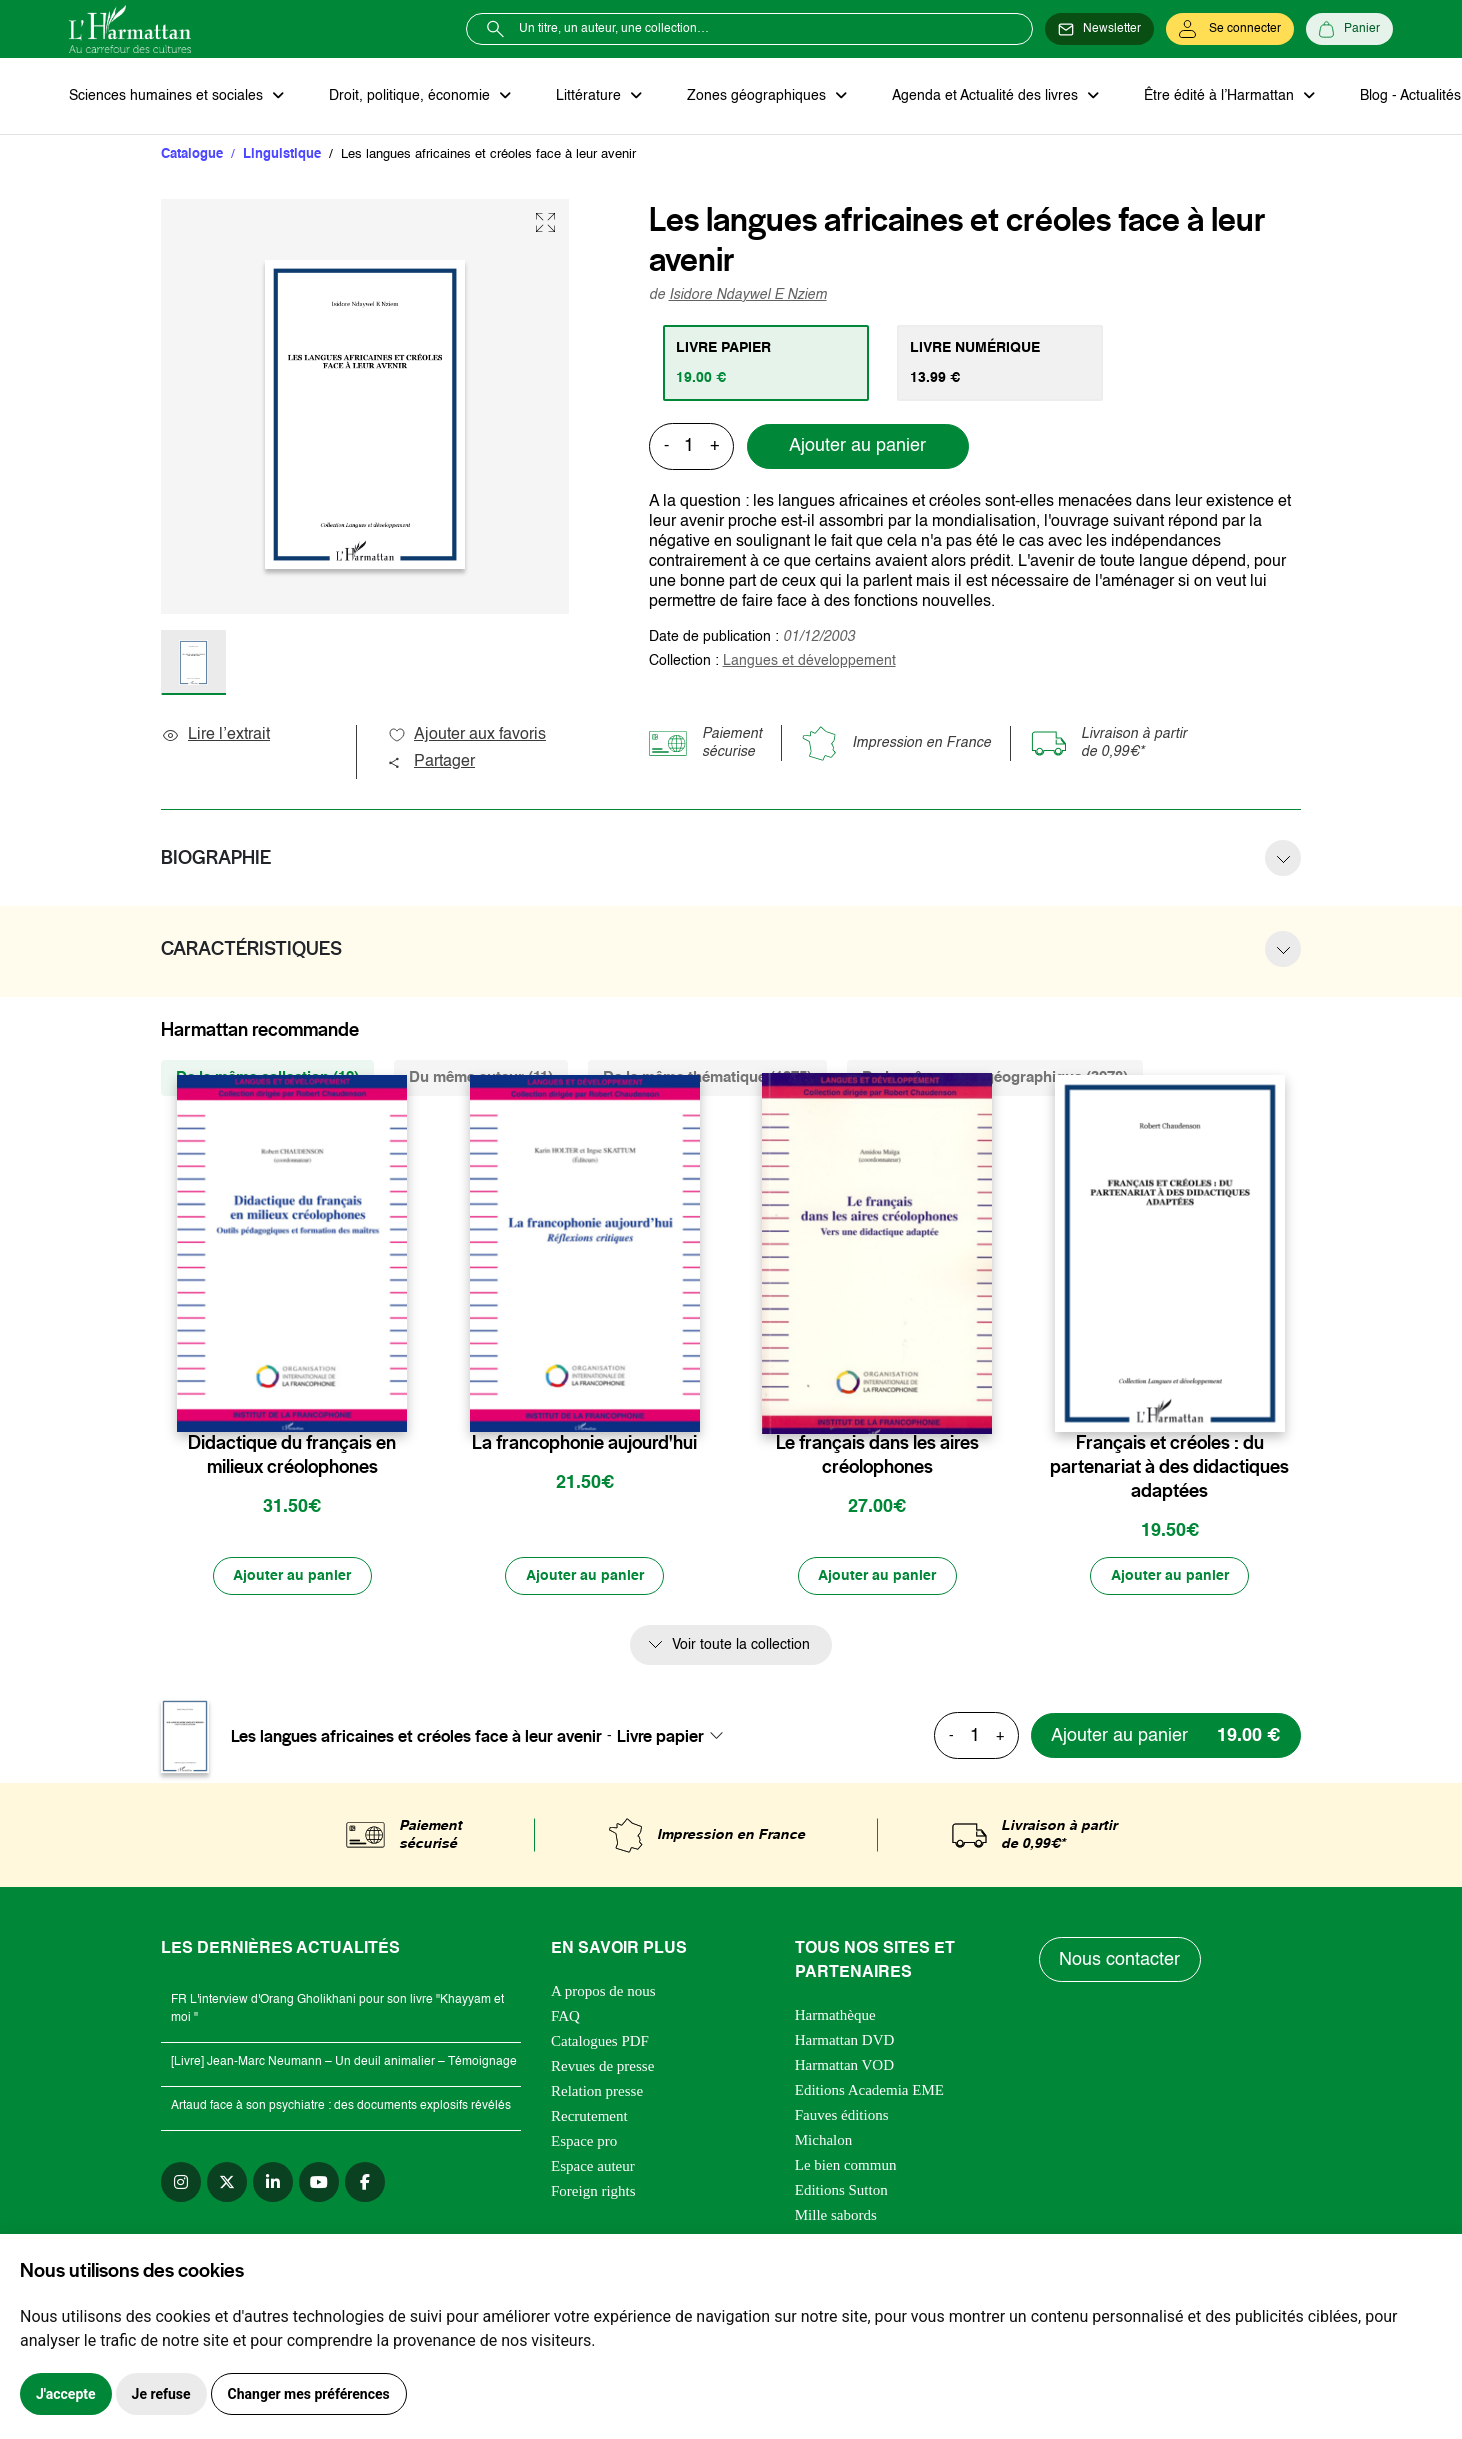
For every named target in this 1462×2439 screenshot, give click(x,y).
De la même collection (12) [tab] (267, 1078)
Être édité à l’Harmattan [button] (1216, 96)
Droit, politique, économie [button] (410, 96)
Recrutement (589, 2117)
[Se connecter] (1230, 29)
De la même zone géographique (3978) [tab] (995, 1078)
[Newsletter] (1099, 29)
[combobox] (676, 1737)
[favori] (394, 1404)
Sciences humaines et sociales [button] (168, 96)
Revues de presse (602, 2067)
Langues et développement (809, 661)
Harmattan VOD (844, 2066)
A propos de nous (603, 1992)
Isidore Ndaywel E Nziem (748, 295)
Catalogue (192, 154)
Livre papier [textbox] (660, 1737)
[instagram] (181, 2183)
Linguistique (282, 154)
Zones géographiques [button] (755, 96)
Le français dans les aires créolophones (877, 1456)
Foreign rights (593, 2192)
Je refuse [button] (161, 2394)
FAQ (565, 2017)
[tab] (766, 363)
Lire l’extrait (215, 736)
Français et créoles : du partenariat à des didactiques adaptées (1169, 1468)
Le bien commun (846, 2166)
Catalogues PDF (600, 2042)
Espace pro (584, 2142)
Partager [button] (431, 763)
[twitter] (227, 2183)
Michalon (824, 2141)
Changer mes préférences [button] (309, 2394)
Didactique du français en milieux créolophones (292, 1456)
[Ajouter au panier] (292, 1577)
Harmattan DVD (845, 2041)
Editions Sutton (841, 2191)
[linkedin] (273, 2183)
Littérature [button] (588, 96)
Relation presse (597, 2092)
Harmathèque (835, 2016)
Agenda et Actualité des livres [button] (983, 96)
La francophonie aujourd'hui (584, 1444)
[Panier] (1349, 29)
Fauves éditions (842, 2116)
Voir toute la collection (741, 1646)
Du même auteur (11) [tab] (481, 1078)
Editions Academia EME (869, 2091)
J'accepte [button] (66, 2394)
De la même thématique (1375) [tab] (707, 1078)
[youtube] (319, 2183)
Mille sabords (836, 2216)
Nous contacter (1120, 1961)
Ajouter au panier (857, 447)
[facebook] (365, 2183)
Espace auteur (593, 2167)
